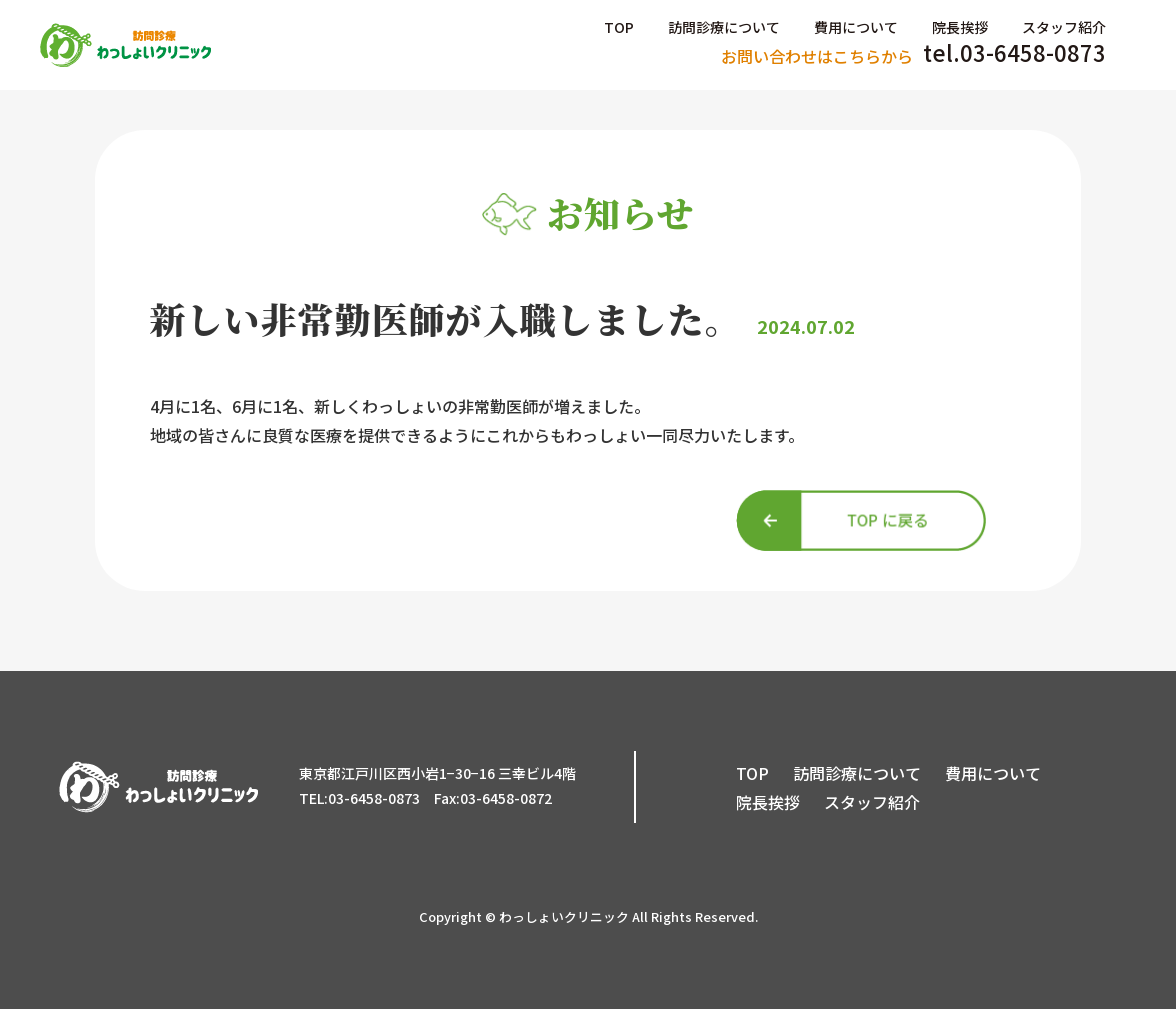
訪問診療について (724, 27)
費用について (856, 27)
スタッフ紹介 (1064, 27)
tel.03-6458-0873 (913, 54)
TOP (619, 27)
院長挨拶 (960, 27)
